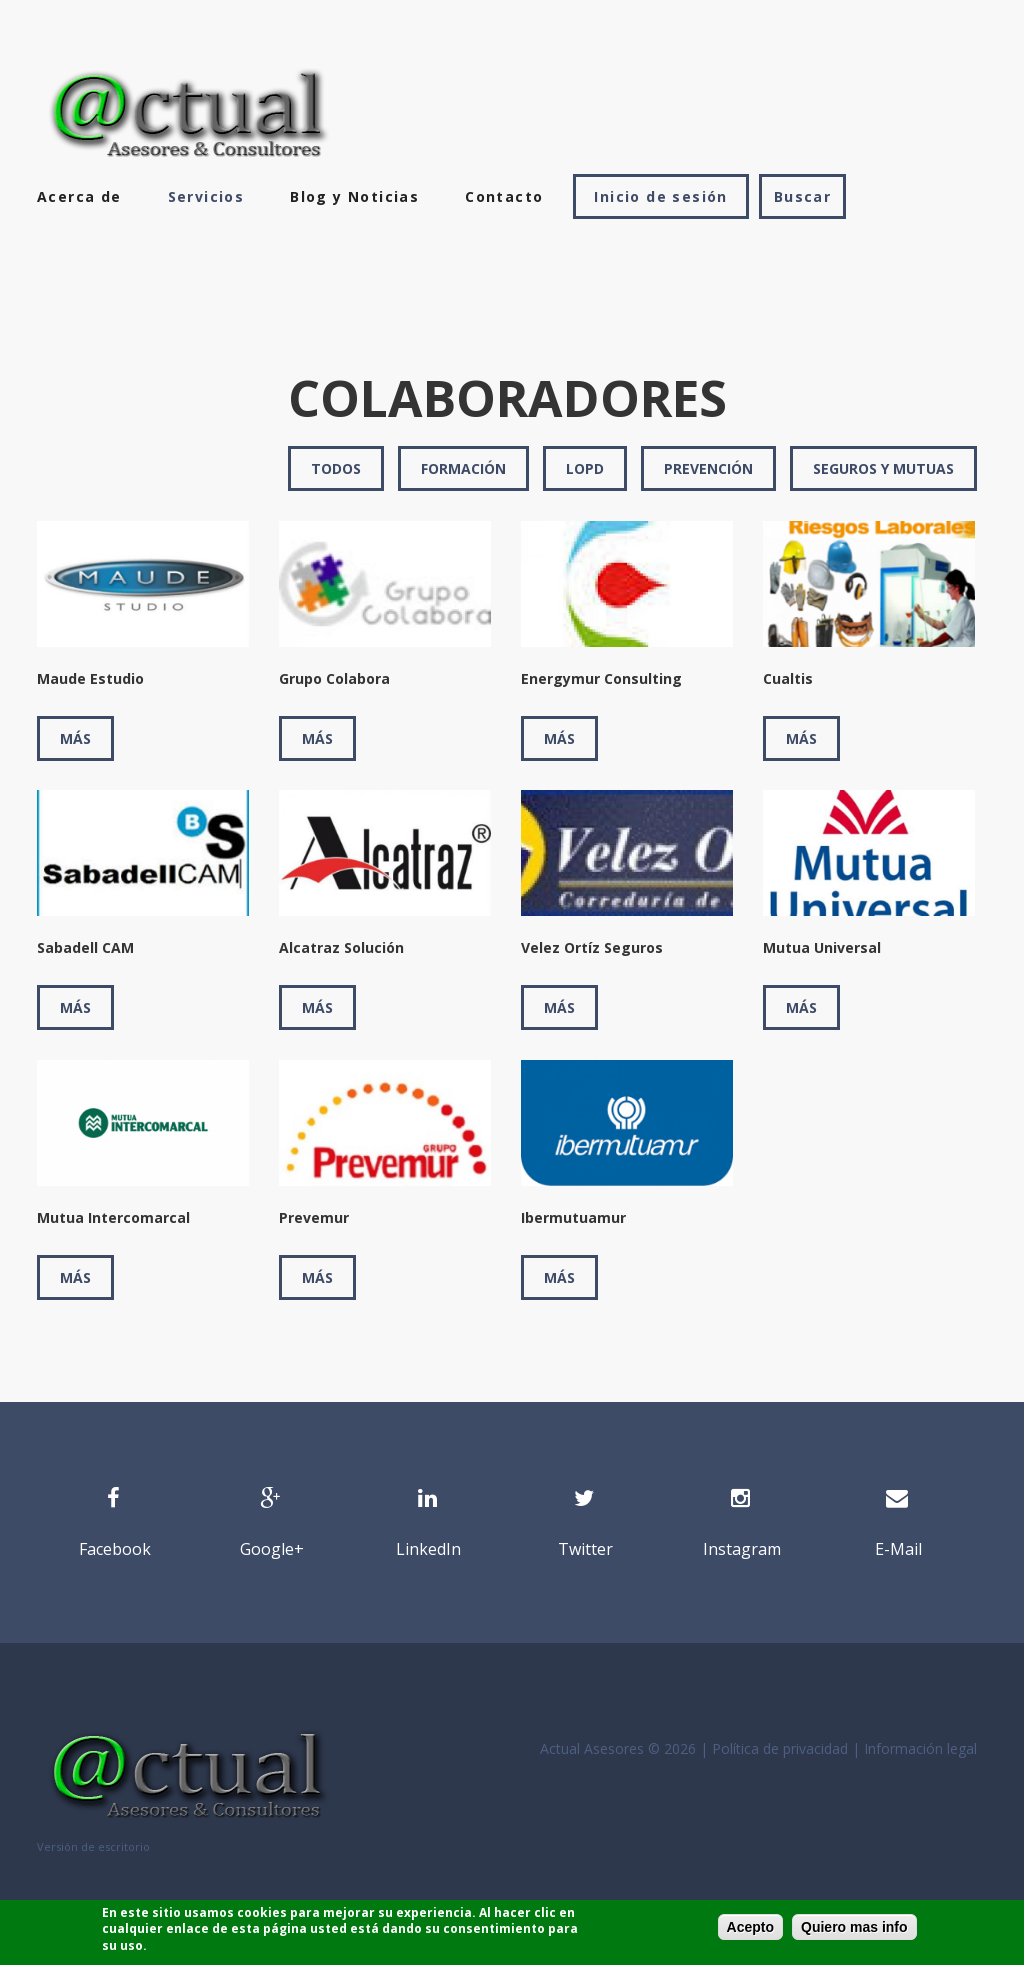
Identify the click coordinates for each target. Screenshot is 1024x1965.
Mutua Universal (822, 947)
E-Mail (898, 1549)
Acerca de (79, 196)
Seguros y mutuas (883, 468)
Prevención (708, 468)
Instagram (742, 1549)
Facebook (115, 1549)
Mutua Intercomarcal (113, 1217)
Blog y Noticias (354, 196)
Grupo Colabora (334, 678)
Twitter (585, 1549)
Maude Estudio (90, 678)
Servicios (206, 196)
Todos (336, 468)
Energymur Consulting (601, 678)
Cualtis (788, 678)
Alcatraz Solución (341, 947)
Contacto (504, 196)
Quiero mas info (854, 1927)
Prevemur (314, 1217)
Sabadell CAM (85, 947)
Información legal (920, 1748)
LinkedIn (428, 1549)
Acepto (750, 1927)
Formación (463, 468)
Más (75, 738)
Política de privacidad (780, 1748)
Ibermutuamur (573, 1217)
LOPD (585, 468)
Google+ (272, 1549)
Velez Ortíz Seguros (592, 947)
